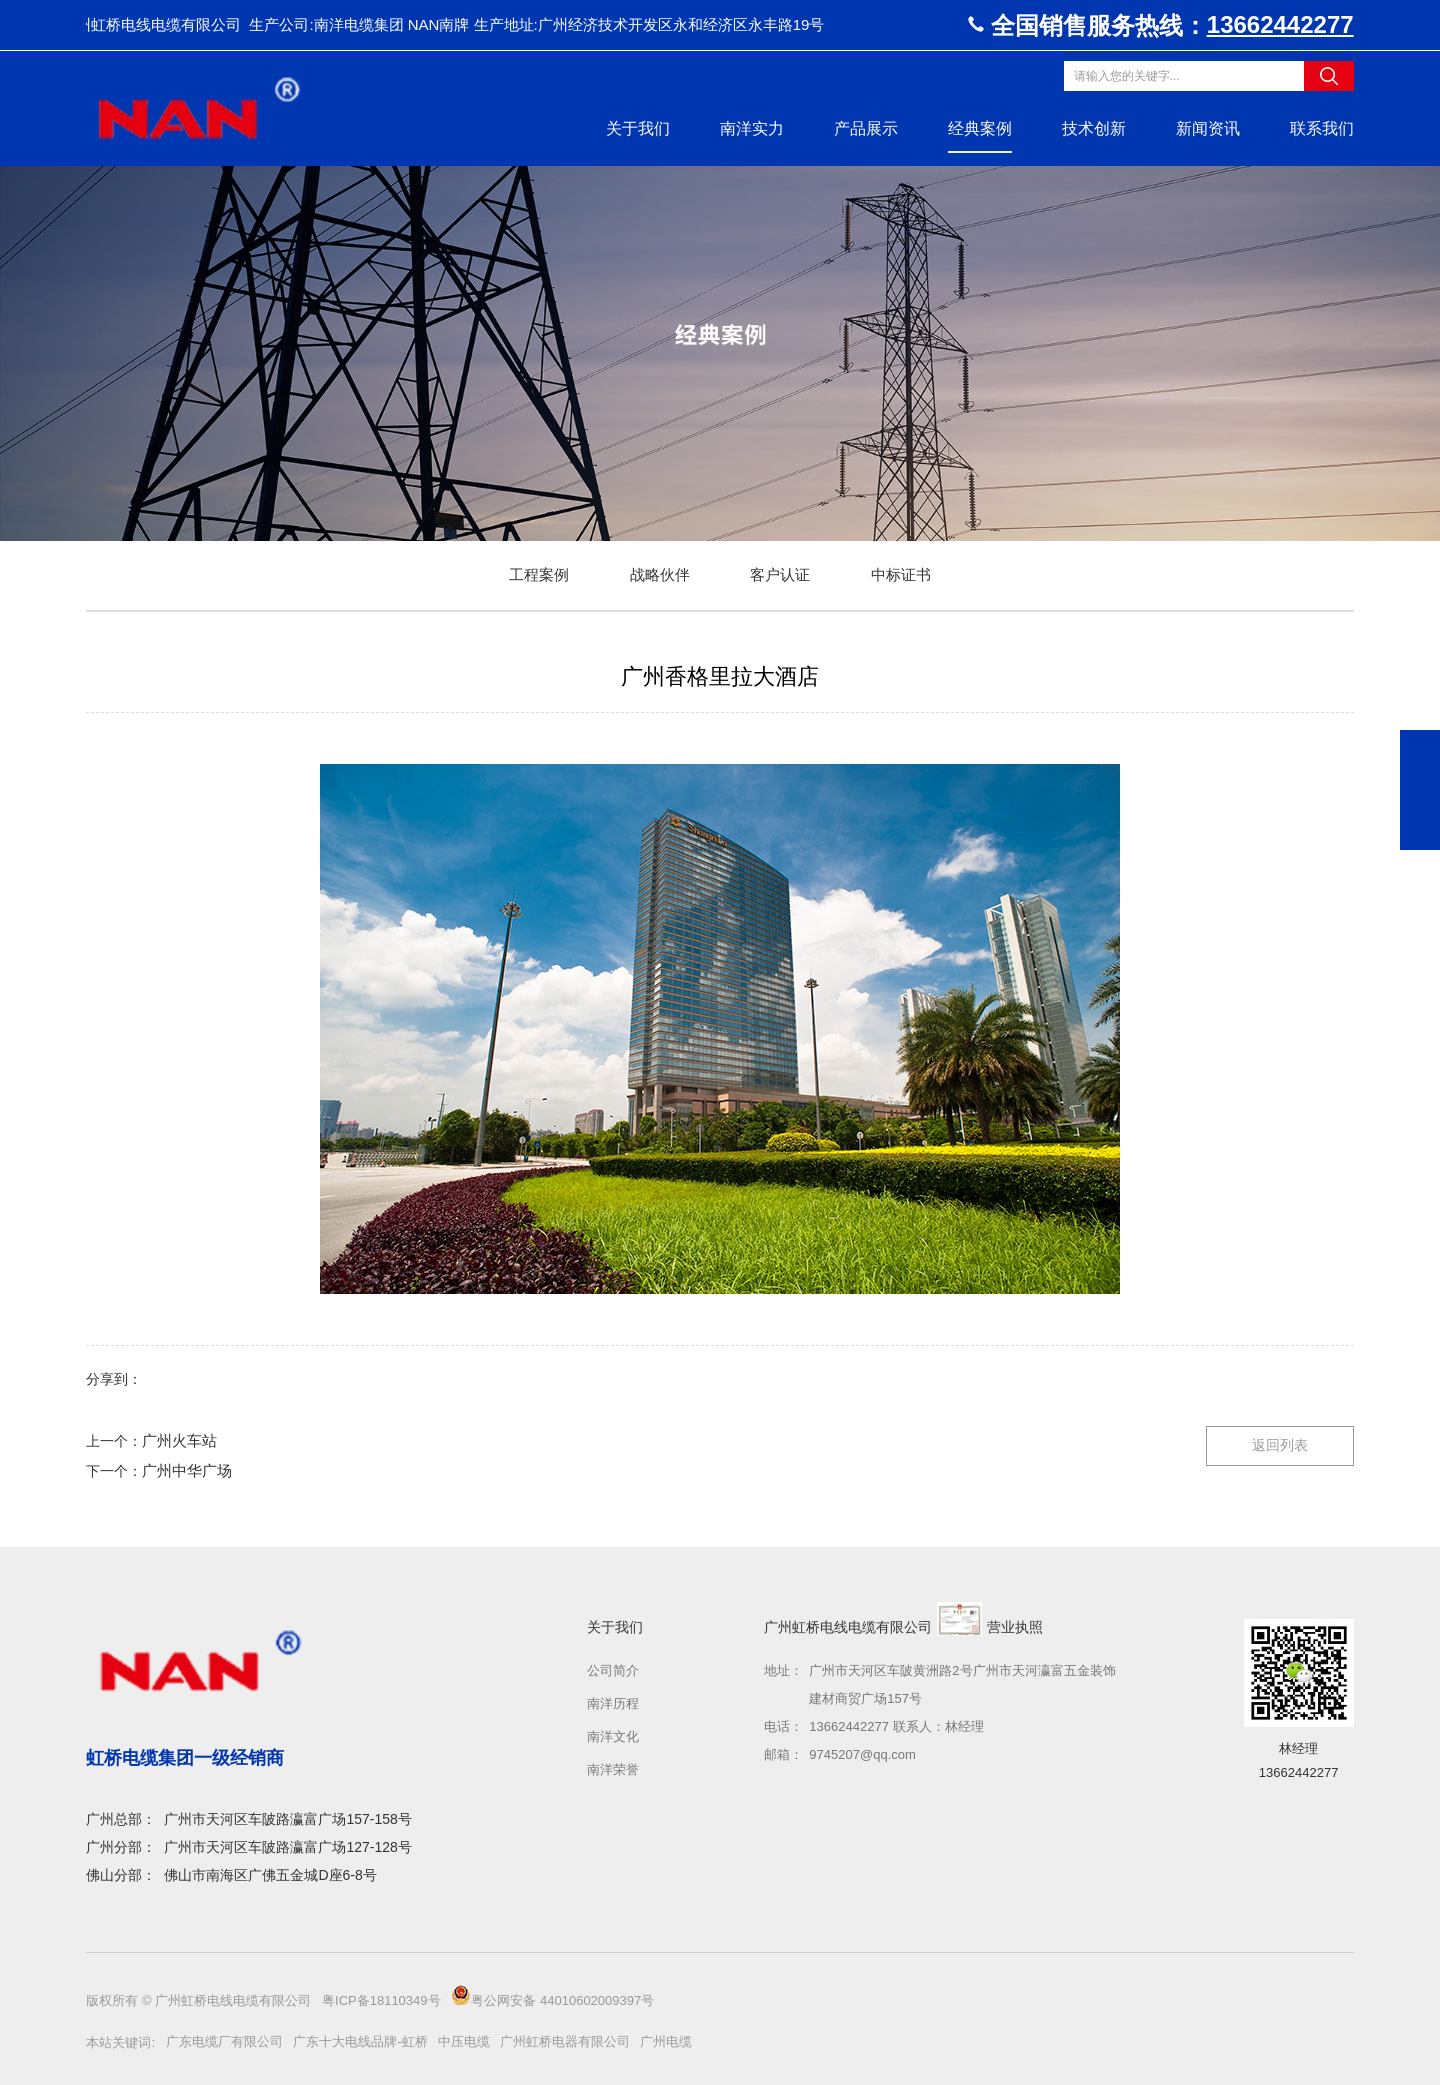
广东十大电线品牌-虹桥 (360, 2041)
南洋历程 (613, 1703)
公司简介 (613, 1670)
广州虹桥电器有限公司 (565, 2041)
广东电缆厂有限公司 (224, 2041)
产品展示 (866, 128)
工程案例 (539, 574)
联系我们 (1322, 128)
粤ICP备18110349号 (383, 2000)
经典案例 (980, 128)
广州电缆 (666, 2041)
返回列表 (1280, 1445)
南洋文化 (613, 1736)
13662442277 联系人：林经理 (896, 1726)
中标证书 (901, 574)
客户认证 (780, 574)
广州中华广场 (187, 1470)
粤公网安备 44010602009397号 (552, 1996)
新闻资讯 (1208, 128)
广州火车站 (179, 1440)
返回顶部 (1420, 830)
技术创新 (1094, 128)
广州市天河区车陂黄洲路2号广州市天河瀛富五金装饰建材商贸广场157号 (962, 1684)
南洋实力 (752, 128)
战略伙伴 (660, 574)
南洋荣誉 (613, 1769)
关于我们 (638, 128)
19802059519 (1420, 750)
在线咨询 (1420, 790)
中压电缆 (464, 2041)
